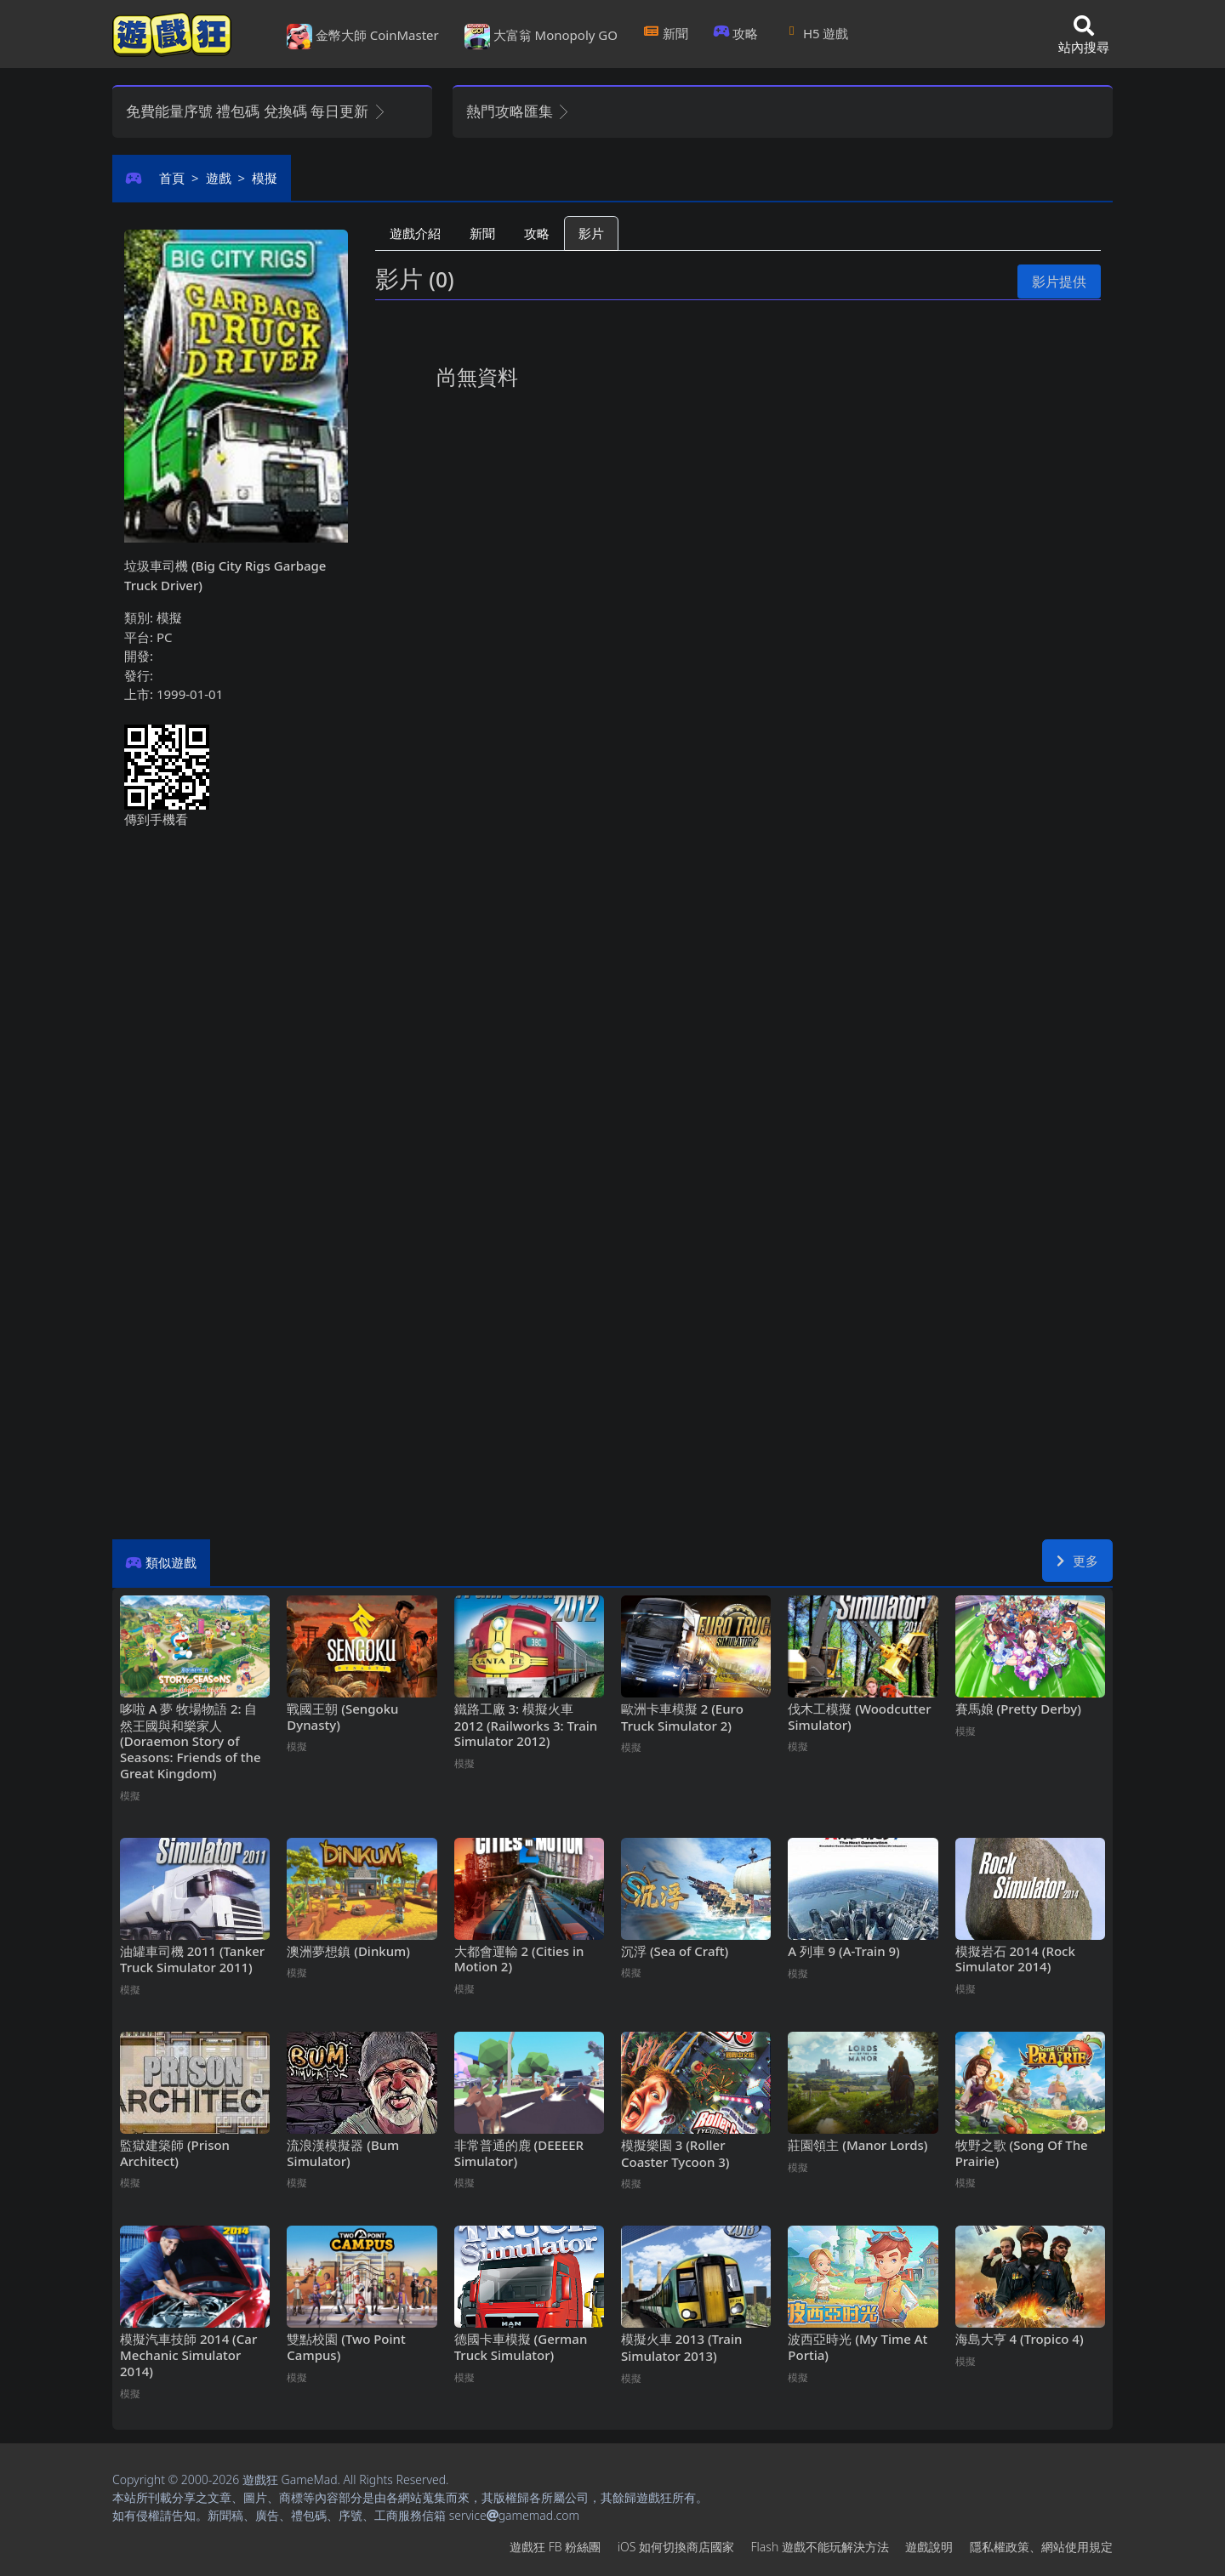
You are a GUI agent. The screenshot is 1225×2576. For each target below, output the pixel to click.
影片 (591, 233)
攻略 (736, 33)
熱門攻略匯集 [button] (518, 111)
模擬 (264, 177)
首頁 (172, 177)
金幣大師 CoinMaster (363, 36)
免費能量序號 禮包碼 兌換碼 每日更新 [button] (256, 111)
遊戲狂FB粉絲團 (555, 2547)
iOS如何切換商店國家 (676, 2547)
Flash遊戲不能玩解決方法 (820, 2547)
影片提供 (1059, 281)
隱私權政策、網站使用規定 (1041, 2547)
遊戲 (218, 177)
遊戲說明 (929, 2547)
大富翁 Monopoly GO (541, 36)
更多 (1077, 1560)
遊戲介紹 (415, 233)
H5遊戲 (815, 33)
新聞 (665, 33)
